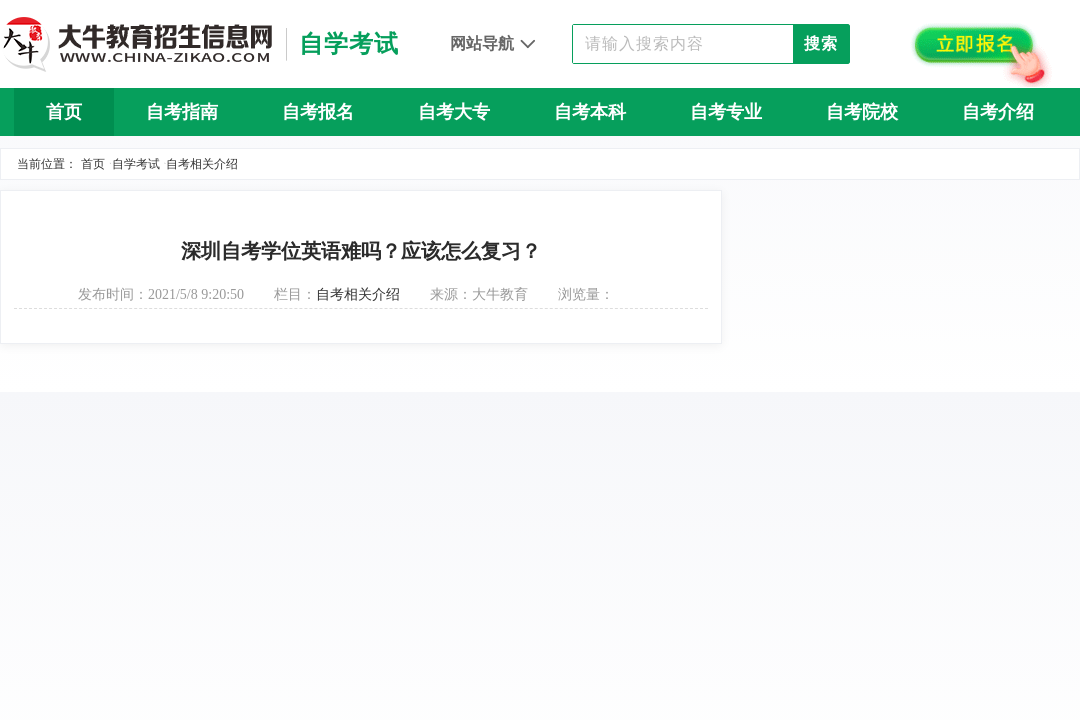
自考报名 (318, 112)
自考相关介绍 (202, 164)
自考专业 (726, 112)
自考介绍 (998, 112)
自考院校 (862, 112)
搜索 (821, 43)
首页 (64, 112)
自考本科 (590, 112)
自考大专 (454, 112)
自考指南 (182, 112)
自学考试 (136, 164)
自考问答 (540, 160)
